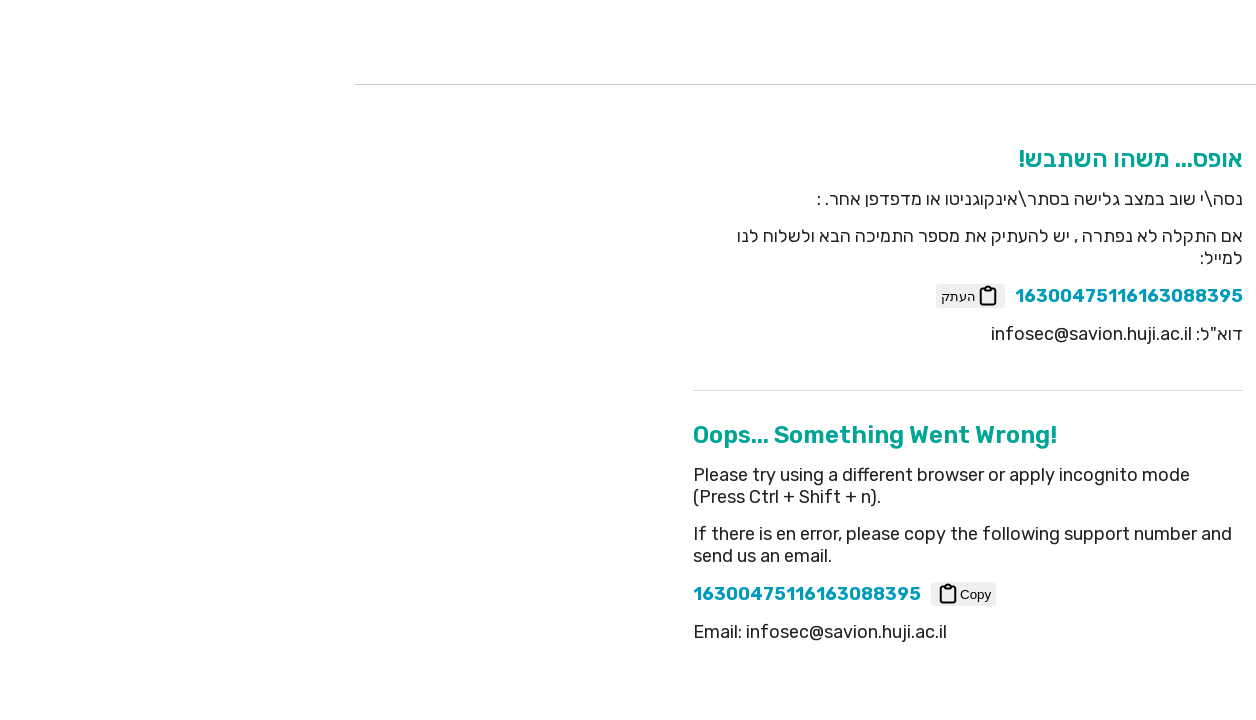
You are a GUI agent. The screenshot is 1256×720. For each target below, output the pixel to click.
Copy (623, 594)
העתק (630, 296)
